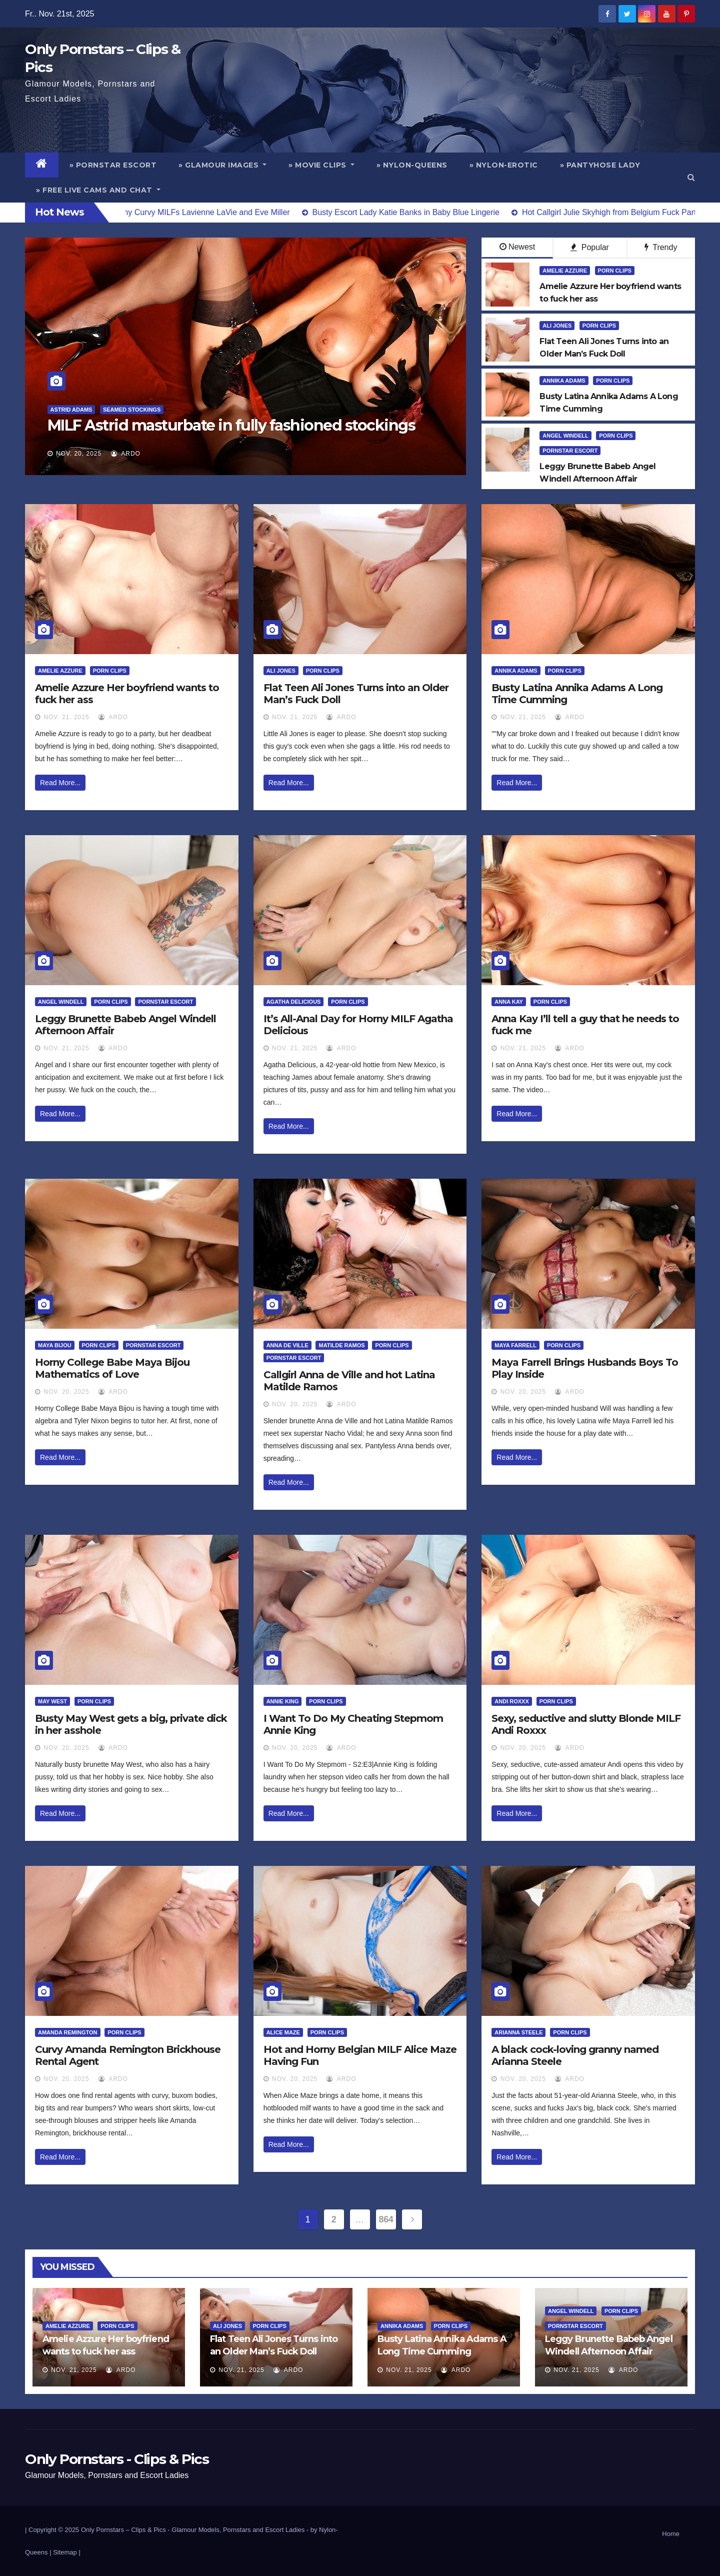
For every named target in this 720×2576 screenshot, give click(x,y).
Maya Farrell (515, 1345)
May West (52, 1701)
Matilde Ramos (341, 1345)
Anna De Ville (287, 1345)
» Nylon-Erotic (504, 165)
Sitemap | (66, 2552)
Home (671, 2533)
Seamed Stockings (131, 410)
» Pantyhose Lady (600, 165)
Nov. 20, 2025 (79, 453)
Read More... (60, 783)
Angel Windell (565, 436)
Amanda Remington (68, 2032)
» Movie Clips (321, 165)
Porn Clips (615, 271)
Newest (517, 247)
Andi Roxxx (511, 1701)
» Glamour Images (222, 165)
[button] (691, 177)
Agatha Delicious (293, 1002)
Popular (589, 247)
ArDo (125, 453)
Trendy (660, 247)
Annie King (282, 1701)
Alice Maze (283, 2032)
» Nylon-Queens (412, 165)
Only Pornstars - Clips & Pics (116, 2458)
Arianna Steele (518, 2032)
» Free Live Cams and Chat (98, 190)
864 (386, 2219)
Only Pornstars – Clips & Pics (123, 2529)
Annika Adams (563, 381)
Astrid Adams (71, 410)
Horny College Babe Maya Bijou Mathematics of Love (112, 1368)
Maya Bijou (55, 1345)
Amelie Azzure (564, 271)
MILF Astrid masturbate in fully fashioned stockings (232, 425)
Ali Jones (557, 326)
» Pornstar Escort (113, 165)
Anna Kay (508, 1002)
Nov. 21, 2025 (66, 717)
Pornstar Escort (570, 451)
